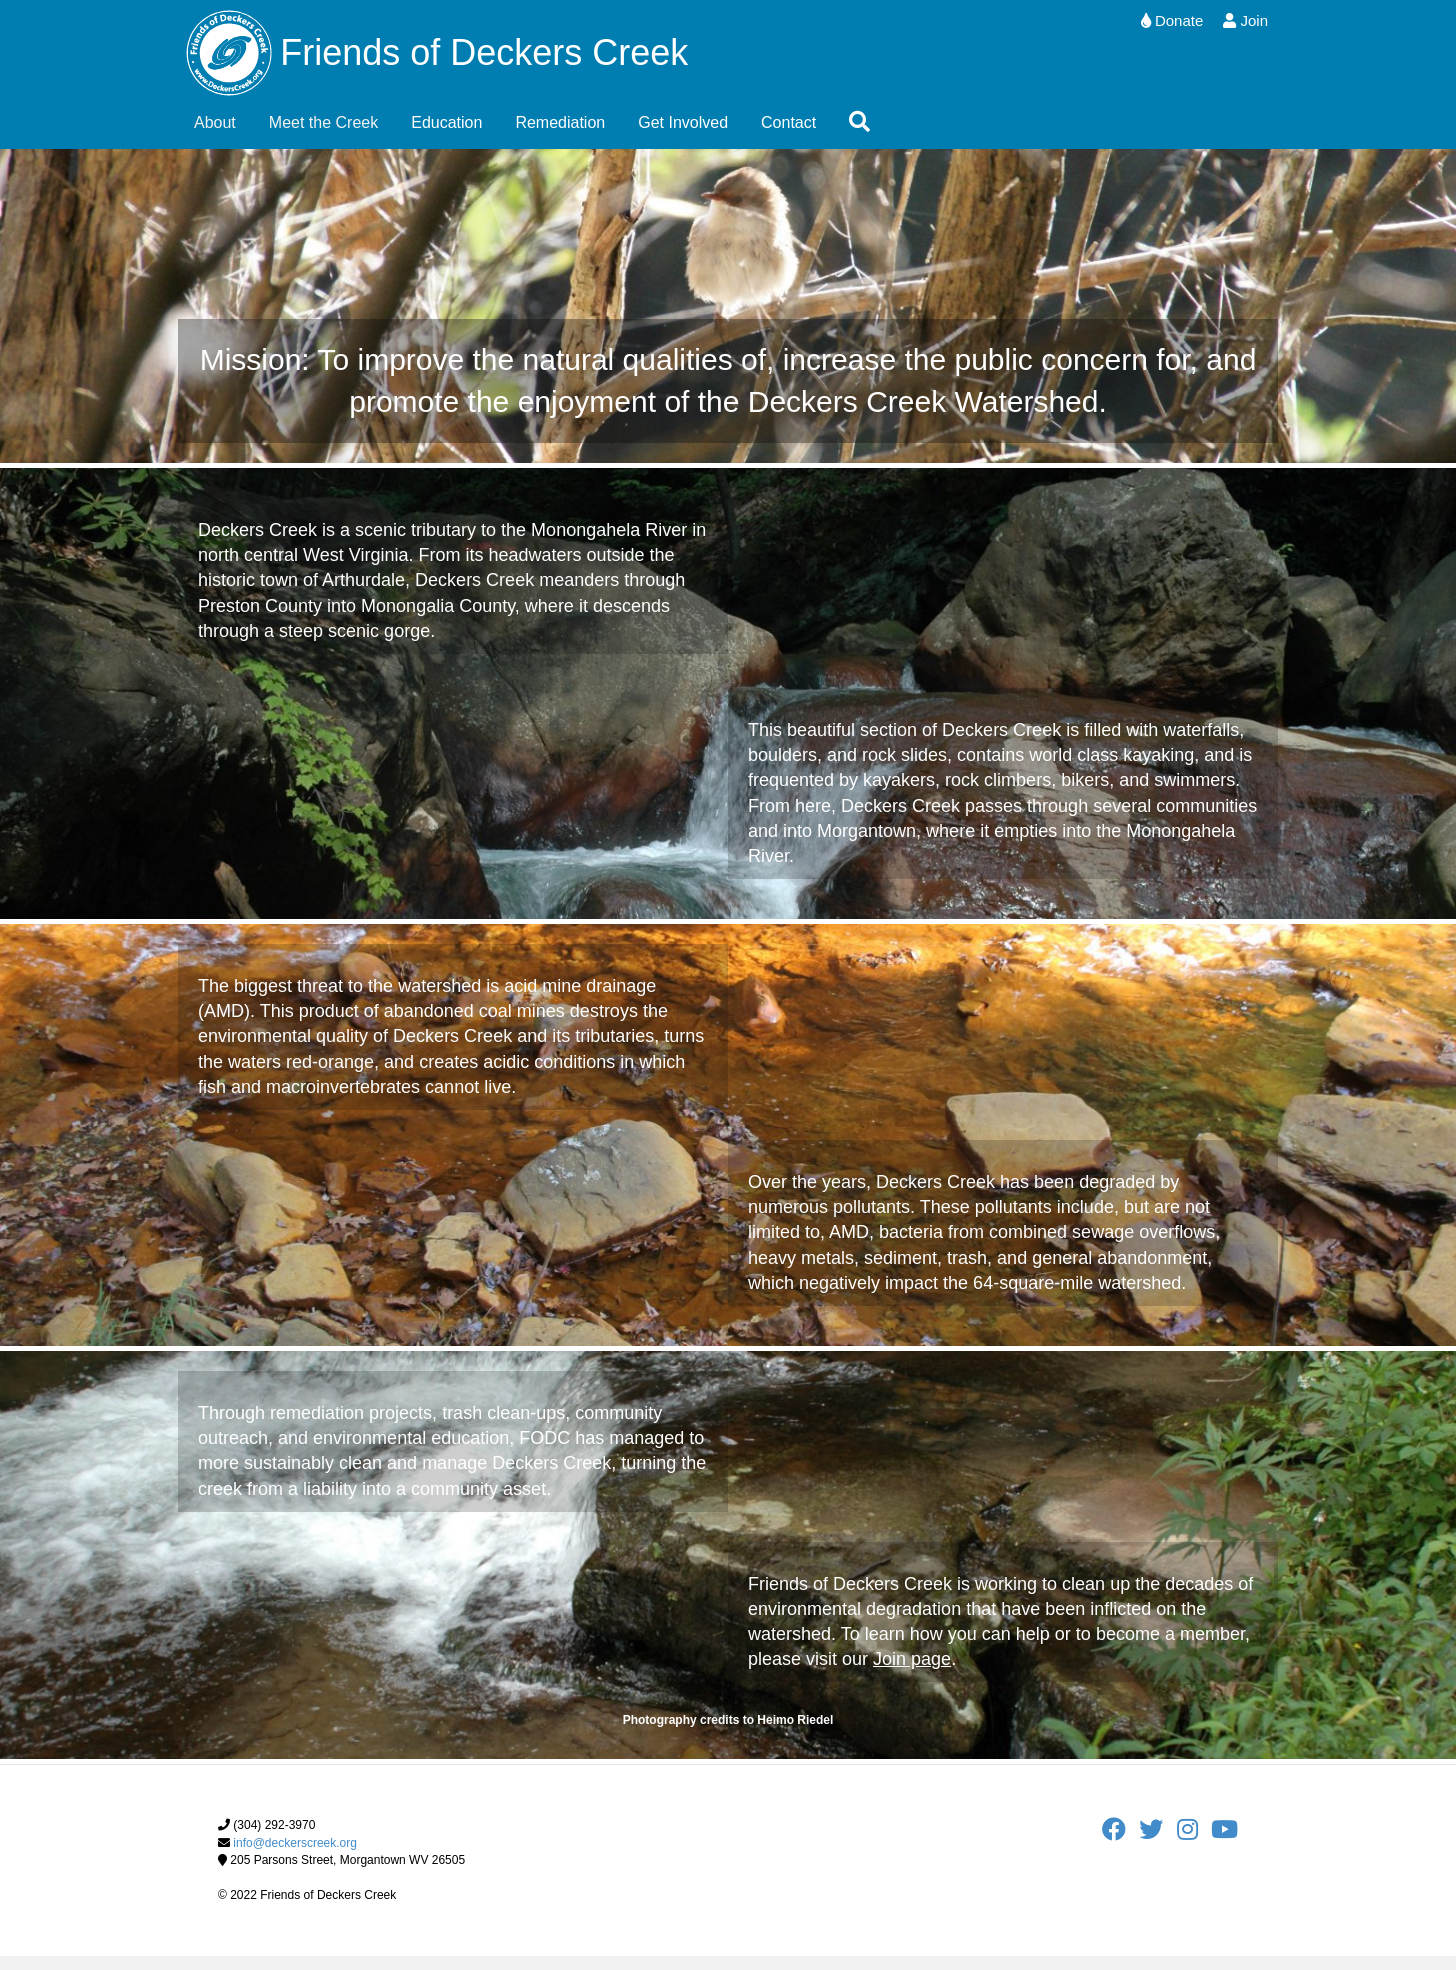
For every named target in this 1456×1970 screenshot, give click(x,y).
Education (446, 135)
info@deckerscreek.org (295, 1856)
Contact (788, 135)
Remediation (560, 135)
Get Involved (683, 135)
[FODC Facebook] (1120, 1848)
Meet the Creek (323, 135)
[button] (863, 136)
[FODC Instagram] (1194, 1848)
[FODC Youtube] (1224, 1848)
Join (1245, 20)
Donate (1172, 20)
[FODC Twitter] (1157, 1848)
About (215, 135)
